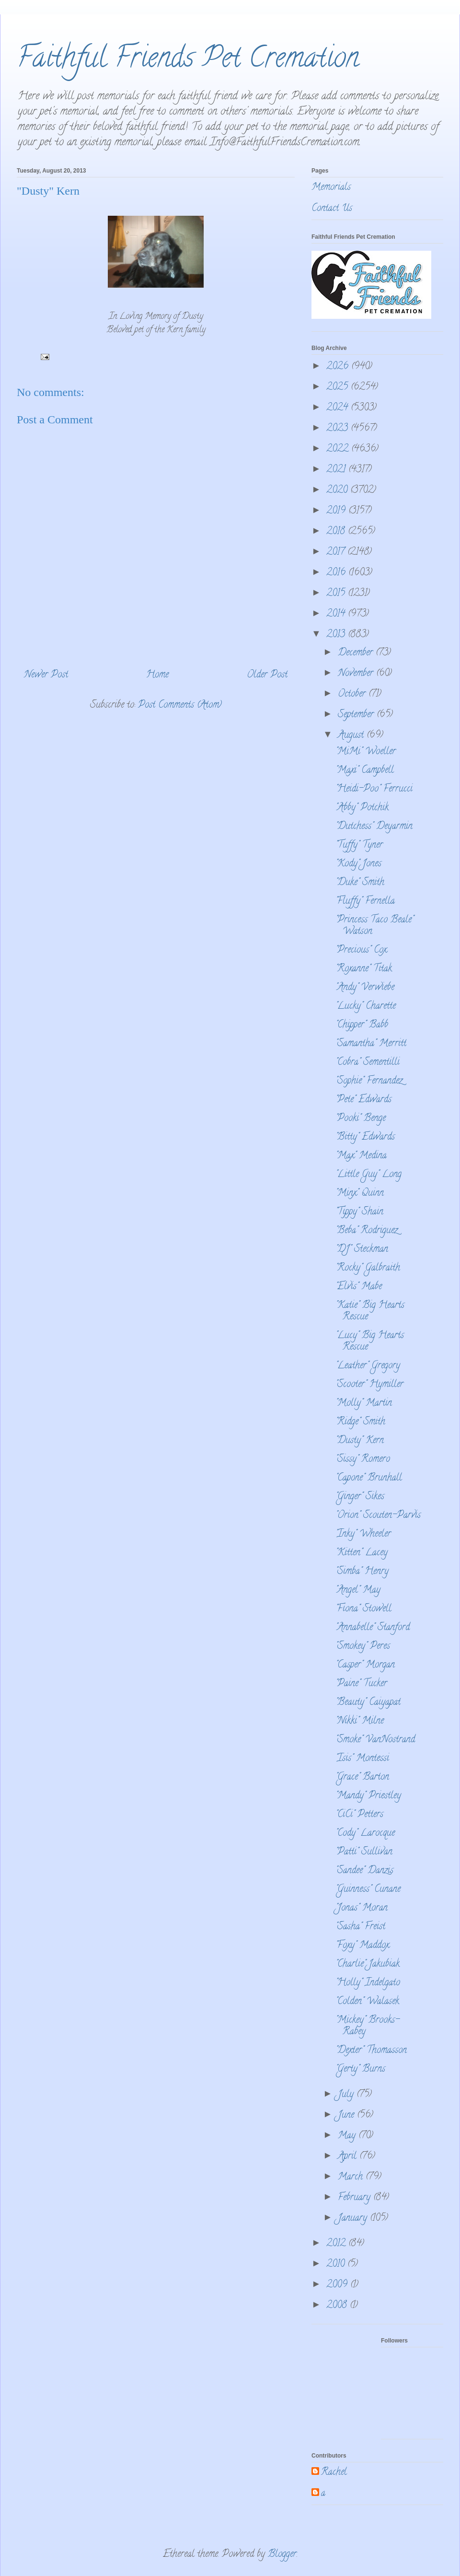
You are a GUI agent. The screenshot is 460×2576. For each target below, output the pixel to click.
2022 (338, 449)
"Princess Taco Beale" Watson (374, 926)
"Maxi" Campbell (364, 770)
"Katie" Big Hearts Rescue (369, 1311)
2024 (338, 408)
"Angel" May (357, 1590)
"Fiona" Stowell (363, 1609)
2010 (336, 2264)
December (357, 653)
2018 (337, 532)
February (355, 2198)
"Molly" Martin (363, 1403)
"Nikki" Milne (359, 1721)
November (357, 673)
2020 (338, 490)
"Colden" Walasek (367, 2001)
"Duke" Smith (359, 882)
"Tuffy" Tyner (359, 845)
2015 (337, 593)
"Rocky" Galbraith (367, 1268)
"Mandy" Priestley (368, 1796)
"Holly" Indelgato (367, 1983)
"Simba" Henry (362, 1571)
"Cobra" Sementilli (367, 1062)
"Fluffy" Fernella (365, 901)
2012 (337, 2244)
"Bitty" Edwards (365, 1137)
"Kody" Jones (358, 864)
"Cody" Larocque (365, 1833)
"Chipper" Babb (361, 1025)
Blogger (282, 2554)
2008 (338, 2305)
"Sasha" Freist (360, 1927)
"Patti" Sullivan (363, 1852)
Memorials (331, 187)
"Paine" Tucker (361, 1684)
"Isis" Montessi (362, 1758)
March (352, 2177)
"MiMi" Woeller (365, 752)
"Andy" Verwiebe (364, 987)
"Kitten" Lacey (361, 1553)
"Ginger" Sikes (359, 1497)
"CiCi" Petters (359, 1814)
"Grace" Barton (362, 1777)
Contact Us (331, 208)
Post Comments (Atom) (180, 705)
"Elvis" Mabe (358, 1287)
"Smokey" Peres (362, 1646)
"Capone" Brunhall (368, 1478)
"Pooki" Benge (360, 1118)
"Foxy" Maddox (362, 1945)
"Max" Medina (361, 1156)
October (353, 694)
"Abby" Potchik (362, 808)
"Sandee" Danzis (364, 1871)
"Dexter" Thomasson (371, 2050)
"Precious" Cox (361, 950)
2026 (338, 367)
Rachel (334, 2473)
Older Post (267, 675)
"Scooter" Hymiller (369, 1384)
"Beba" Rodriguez (366, 1231)
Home (157, 675)
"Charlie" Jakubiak (367, 1964)
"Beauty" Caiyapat (368, 1702)
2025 (338, 387)
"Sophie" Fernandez (368, 1081)
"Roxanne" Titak (363, 969)
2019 (337, 511)
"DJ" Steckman (361, 1249)
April (348, 2156)
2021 (337, 470)
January (354, 2218)
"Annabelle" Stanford (372, 1627)
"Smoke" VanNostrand (375, 1740)
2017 (336, 552)
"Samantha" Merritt (370, 1044)
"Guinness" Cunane (368, 1889)
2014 (337, 614)
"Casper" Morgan (365, 1665)
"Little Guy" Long (368, 1174)
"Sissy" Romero (362, 1459)
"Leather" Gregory (367, 1366)
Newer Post (46, 675)
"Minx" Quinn (359, 1193)
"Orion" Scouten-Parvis (378, 1515)
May (348, 2136)
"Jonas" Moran (361, 1908)
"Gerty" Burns (360, 2069)
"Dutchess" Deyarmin (374, 826)
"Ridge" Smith (360, 1422)
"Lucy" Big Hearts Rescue (369, 1342)
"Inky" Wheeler (363, 1534)
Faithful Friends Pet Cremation (188, 60)
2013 (337, 635)
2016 (337, 573)
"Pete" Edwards (363, 1100)
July (347, 2094)
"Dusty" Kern (359, 1441)
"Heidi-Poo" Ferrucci (374, 789)
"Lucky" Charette (365, 1006)
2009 (338, 2285)
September (357, 715)
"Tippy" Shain (359, 1212)
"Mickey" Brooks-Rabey (367, 2026)
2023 (338, 428)
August (352, 735)
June (347, 2115)
